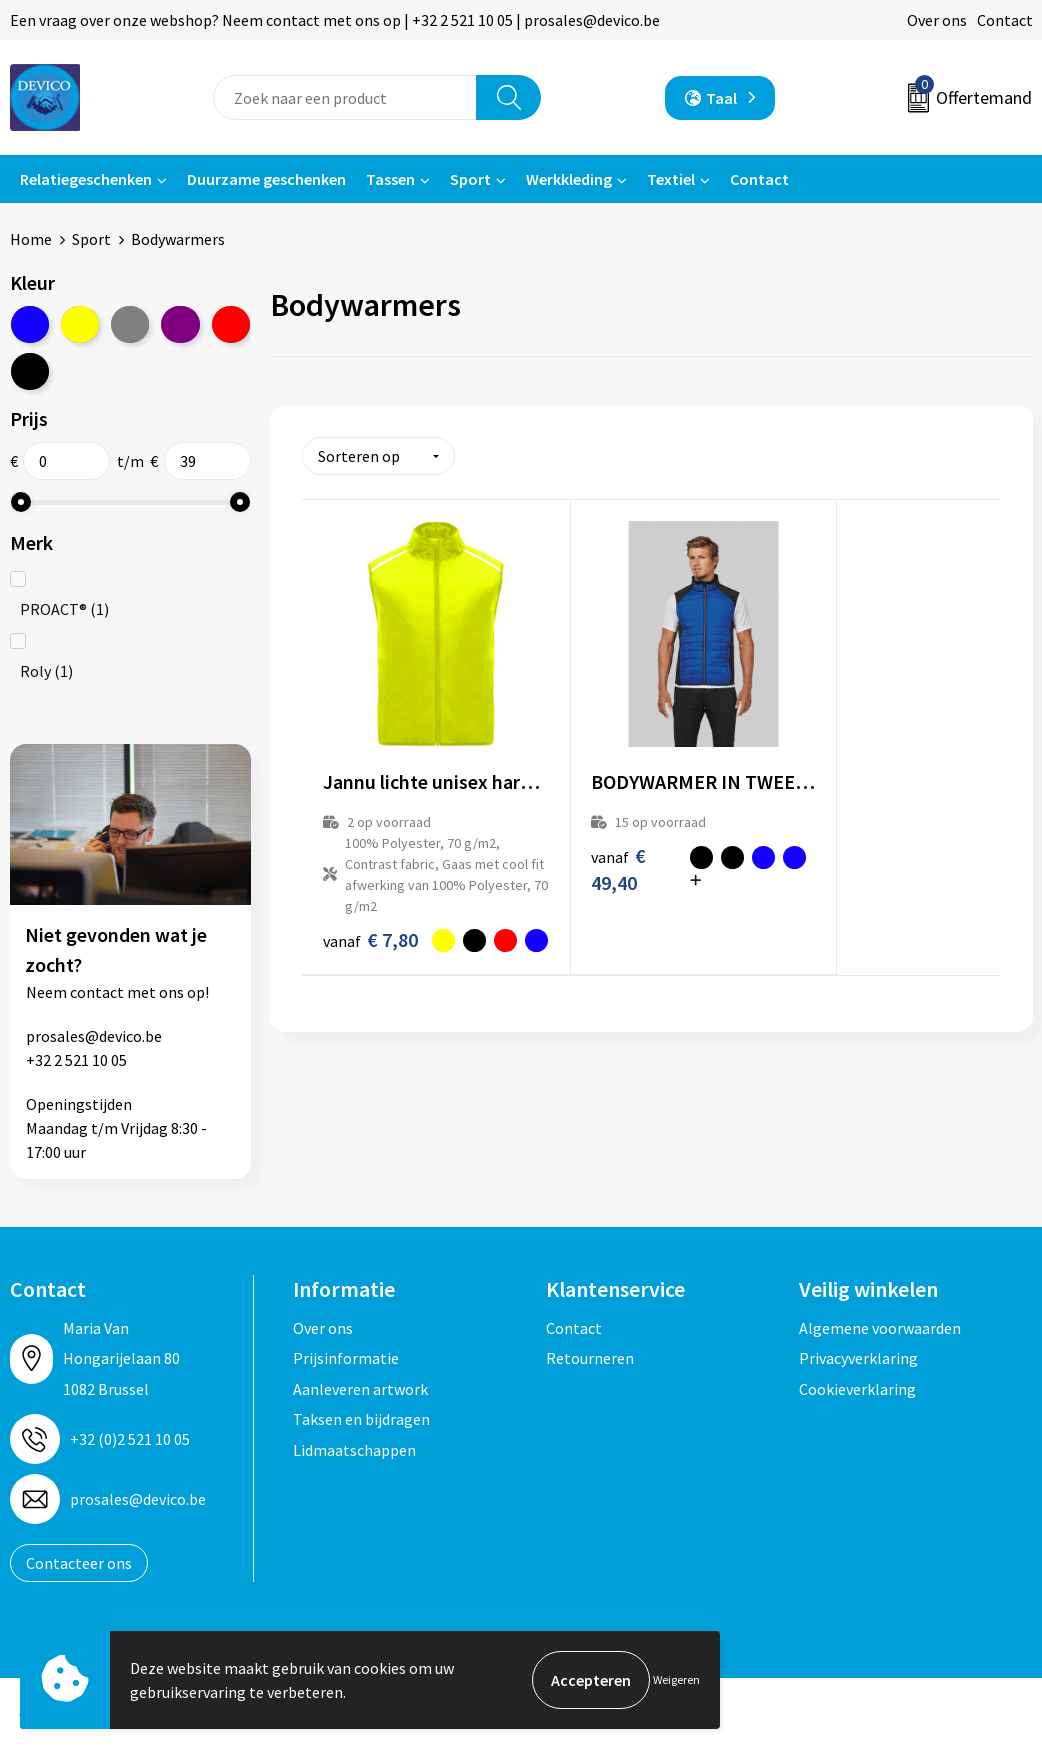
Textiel (671, 179)
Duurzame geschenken (266, 179)
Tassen (390, 179)
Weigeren (676, 1679)
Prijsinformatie (346, 1357)
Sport (470, 179)
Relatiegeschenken (86, 179)
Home (31, 239)
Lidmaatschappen (354, 1449)
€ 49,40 (583, 832)
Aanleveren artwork (360, 1388)
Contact (1005, 20)
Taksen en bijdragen (361, 1418)
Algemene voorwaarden (880, 1327)
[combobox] (345, 97)
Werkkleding (569, 179)
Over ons (937, 20)
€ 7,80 (350, 917)
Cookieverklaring (857, 1388)
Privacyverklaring (858, 1357)
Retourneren (590, 1357)
